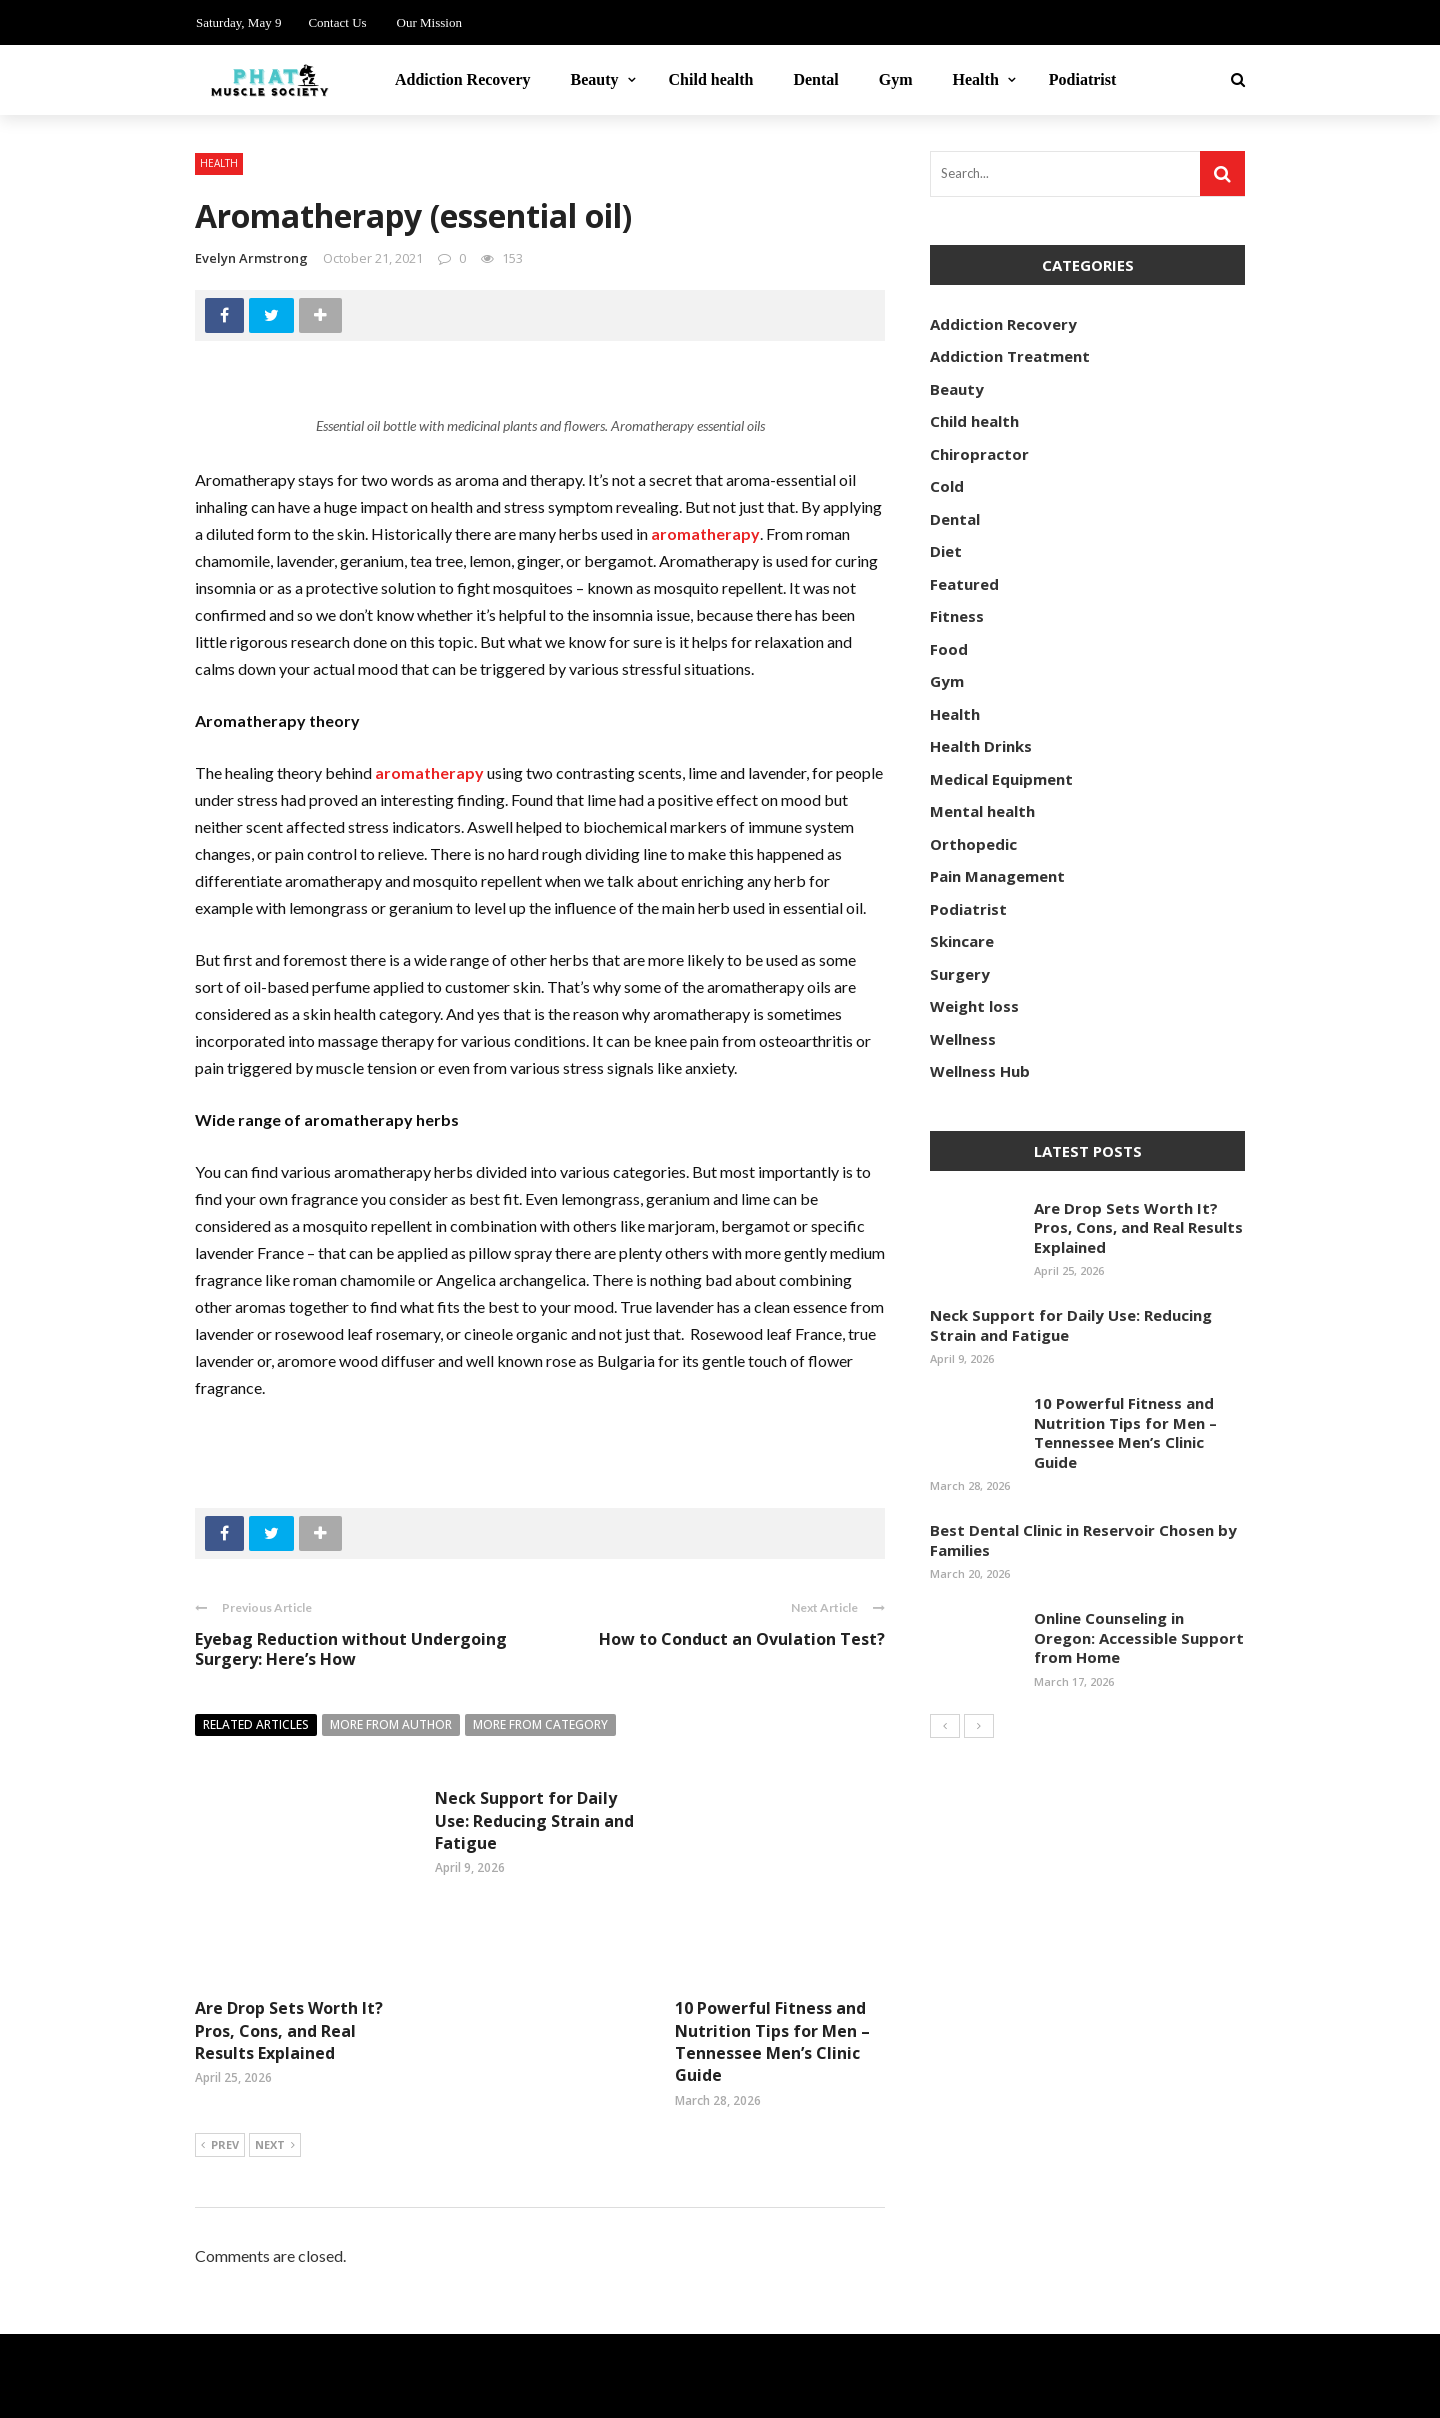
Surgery (960, 974)
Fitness (957, 616)
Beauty (595, 79)
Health (976, 79)
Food (949, 649)
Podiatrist (1083, 79)
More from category (540, 1724)
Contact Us (337, 22)
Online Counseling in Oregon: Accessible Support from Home (1139, 1637)
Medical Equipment (1001, 779)
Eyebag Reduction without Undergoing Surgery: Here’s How (351, 1649)
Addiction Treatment (1010, 356)
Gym (896, 79)
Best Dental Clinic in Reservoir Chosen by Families (1083, 1540)
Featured (964, 584)
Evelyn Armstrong (251, 258)
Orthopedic (973, 844)
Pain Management (997, 876)
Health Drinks (981, 746)
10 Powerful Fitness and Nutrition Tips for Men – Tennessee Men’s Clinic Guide (772, 1971)
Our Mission (429, 22)
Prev (220, 2076)
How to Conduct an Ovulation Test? (742, 1639)
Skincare (962, 941)
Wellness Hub (980, 1071)
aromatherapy (705, 533)
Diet (946, 551)
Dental (815, 79)
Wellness (963, 1039)
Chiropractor (979, 454)
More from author (391, 1724)
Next (275, 2076)
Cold (947, 486)
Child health (711, 79)
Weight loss (974, 1006)
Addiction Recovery (463, 79)
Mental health (982, 811)
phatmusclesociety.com (418, 2391)
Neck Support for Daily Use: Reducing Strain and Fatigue (534, 1820)
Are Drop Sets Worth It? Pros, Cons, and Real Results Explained (289, 1960)
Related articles (256, 1724)
